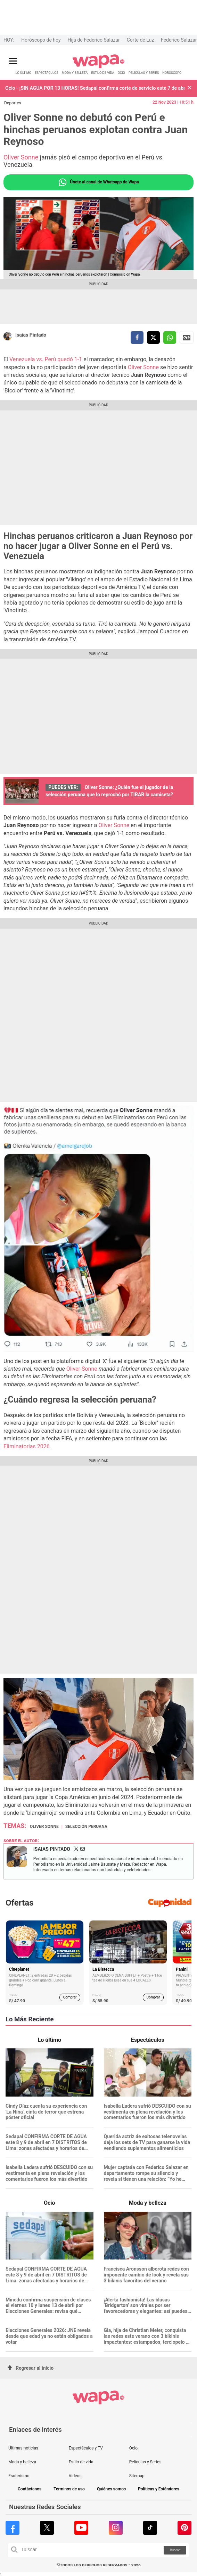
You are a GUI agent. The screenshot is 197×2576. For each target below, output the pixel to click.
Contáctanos (29, 2489)
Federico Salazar (179, 40)
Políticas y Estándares (158, 2489)
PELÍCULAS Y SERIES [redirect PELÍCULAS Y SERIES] (144, 73)
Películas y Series (145, 2462)
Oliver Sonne (20, 157)
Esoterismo (19, 2475)
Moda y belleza (22, 2462)
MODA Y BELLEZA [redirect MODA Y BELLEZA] (75, 73)
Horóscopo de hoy (40, 40)
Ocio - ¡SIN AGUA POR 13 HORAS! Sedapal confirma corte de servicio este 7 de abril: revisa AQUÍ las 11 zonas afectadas (94, 88)
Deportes (12, 103)
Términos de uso (69, 2489)
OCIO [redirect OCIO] (121, 73)
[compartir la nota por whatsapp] (169, 337)
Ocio (133, 2448)
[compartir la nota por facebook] (137, 337)
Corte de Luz (140, 40)
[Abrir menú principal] (13, 61)
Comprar (70, 1997)
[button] (189, 88)
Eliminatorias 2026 (26, 1446)
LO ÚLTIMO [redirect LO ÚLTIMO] (24, 73)
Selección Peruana (86, 1826)
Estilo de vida (81, 2462)
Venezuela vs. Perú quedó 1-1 (45, 359)
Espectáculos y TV (86, 2448)
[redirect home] (98, 67)
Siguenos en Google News (186, 337)
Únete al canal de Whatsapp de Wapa (98, 182)
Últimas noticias (23, 2448)
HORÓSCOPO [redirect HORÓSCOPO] (171, 73)
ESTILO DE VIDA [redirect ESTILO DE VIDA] (102, 73)
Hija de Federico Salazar (94, 40)
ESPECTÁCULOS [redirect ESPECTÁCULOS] (46, 73)
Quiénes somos (111, 2489)
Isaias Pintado (30, 335)
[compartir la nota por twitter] (153, 337)
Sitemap (137, 2475)
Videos (75, 2475)
